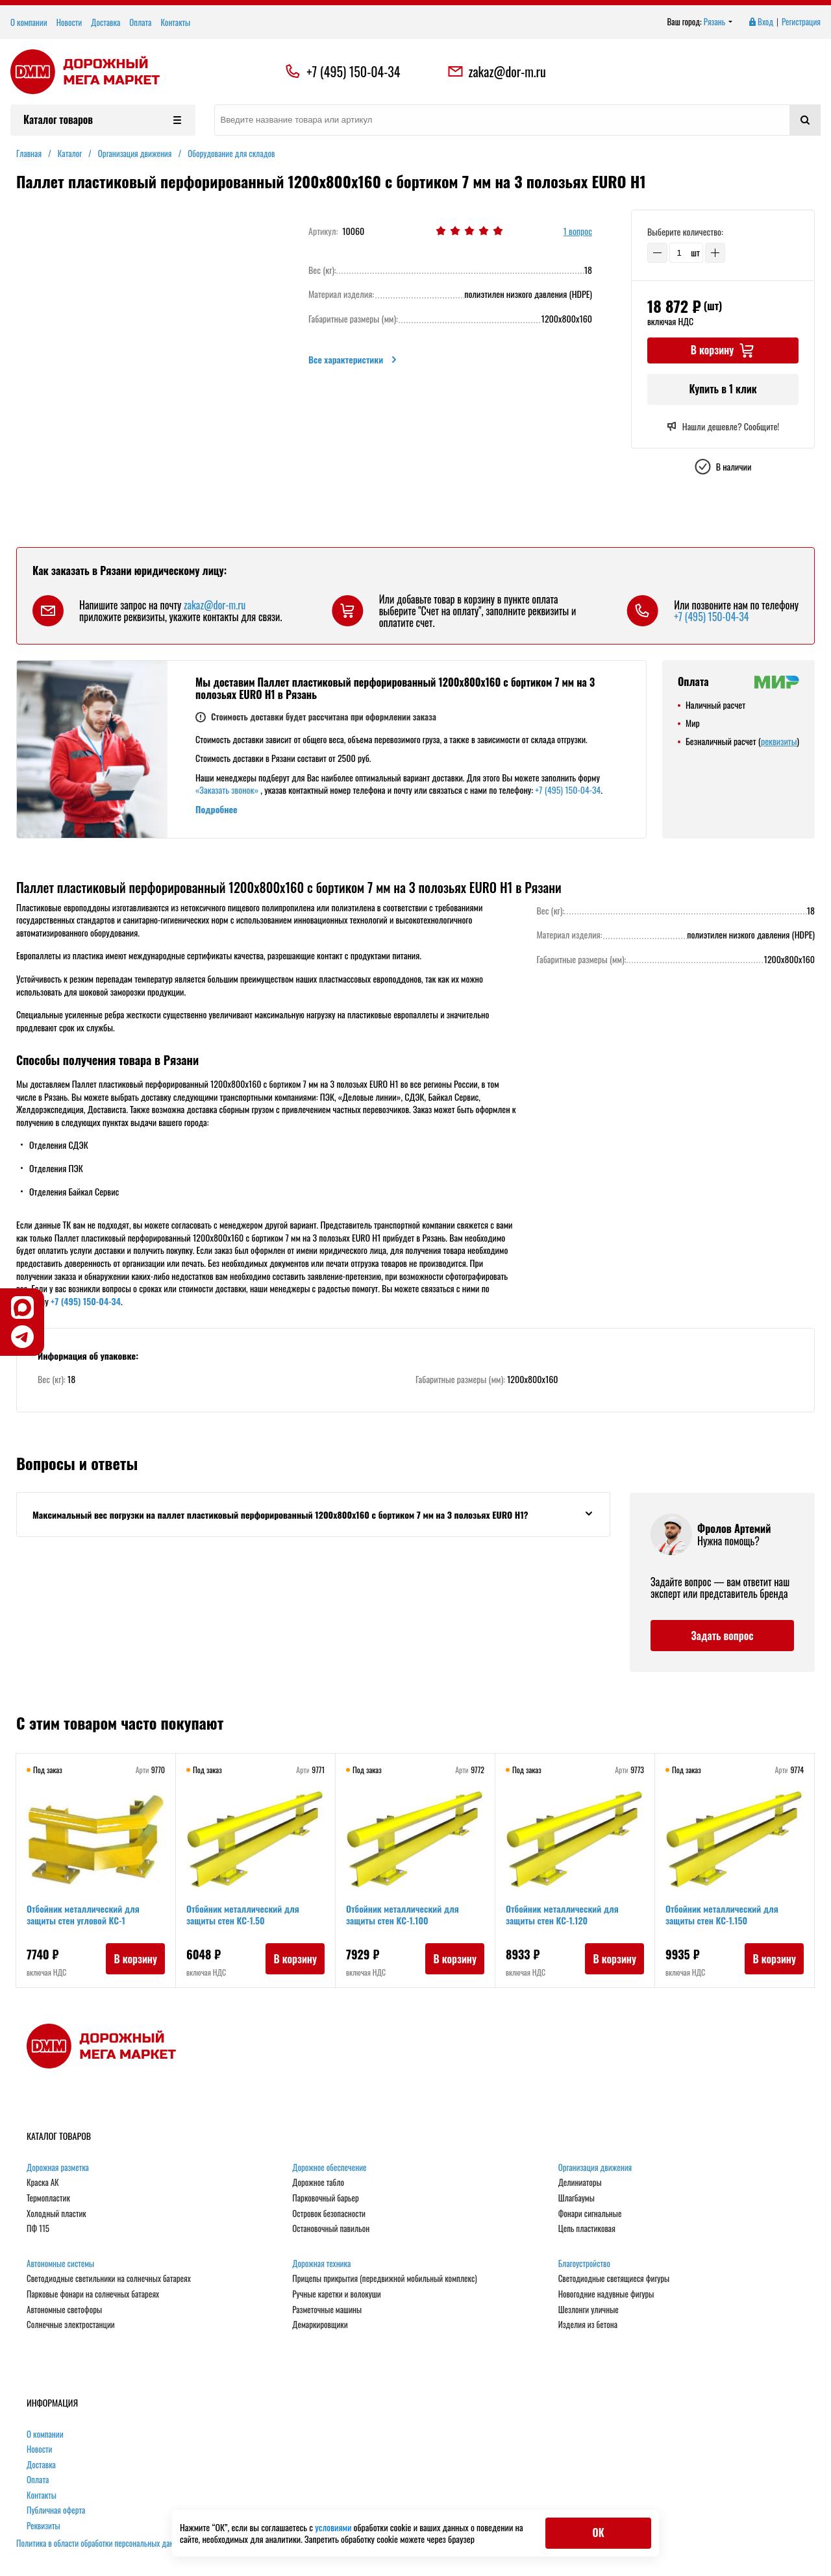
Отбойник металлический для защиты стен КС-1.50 (242, 1914)
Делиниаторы (580, 2182)
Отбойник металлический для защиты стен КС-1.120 (562, 1914)
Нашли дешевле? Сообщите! (723, 426)
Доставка (105, 22)
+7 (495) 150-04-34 (353, 71)
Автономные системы (60, 2264)
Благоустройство (584, 2264)
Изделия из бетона (587, 2325)
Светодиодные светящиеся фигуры (614, 2279)
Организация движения (595, 2168)
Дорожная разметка (58, 2168)
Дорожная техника (321, 2264)
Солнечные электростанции (71, 2325)
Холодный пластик (56, 2214)
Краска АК (43, 2182)
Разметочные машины (327, 2310)
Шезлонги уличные (588, 2310)
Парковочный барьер (325, 2198)
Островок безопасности (329, 2214)
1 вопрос (578, 231)
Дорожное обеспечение (329, 2168)
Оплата (140, 22)
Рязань (718, 22)
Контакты (175, 22)
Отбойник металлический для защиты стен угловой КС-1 (83, 1914)
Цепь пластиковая (586, 2229)
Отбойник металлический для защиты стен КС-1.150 (721, 1914)
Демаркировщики (319, 2325)
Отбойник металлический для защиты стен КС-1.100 (402, 1914)
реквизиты (779, 741)
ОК (598, 2532)
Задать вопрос (722, 1635)
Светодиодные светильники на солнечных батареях (109, 2279)
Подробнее (216, 809)
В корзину (135, 1959)
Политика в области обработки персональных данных (101, 2542)
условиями (334, 2527)
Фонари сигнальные (590, 2214)
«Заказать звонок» (226, 789)
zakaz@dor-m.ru (496, 71)
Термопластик (48, 2198)
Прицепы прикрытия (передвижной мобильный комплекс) (384, 2279)
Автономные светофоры (64, 2310)
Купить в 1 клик (722, 389)
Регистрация (801, 22)
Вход (760, 22)
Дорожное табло (318, 2182)
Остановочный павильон (330, 2229)
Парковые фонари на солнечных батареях (93, 2294)
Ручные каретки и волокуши (336, 2294)
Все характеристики (353, 359)
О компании (28, 22)
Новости (69, 22)
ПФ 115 (38, 2229)
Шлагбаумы (576, 2198)
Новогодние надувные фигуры (606, 2294)
